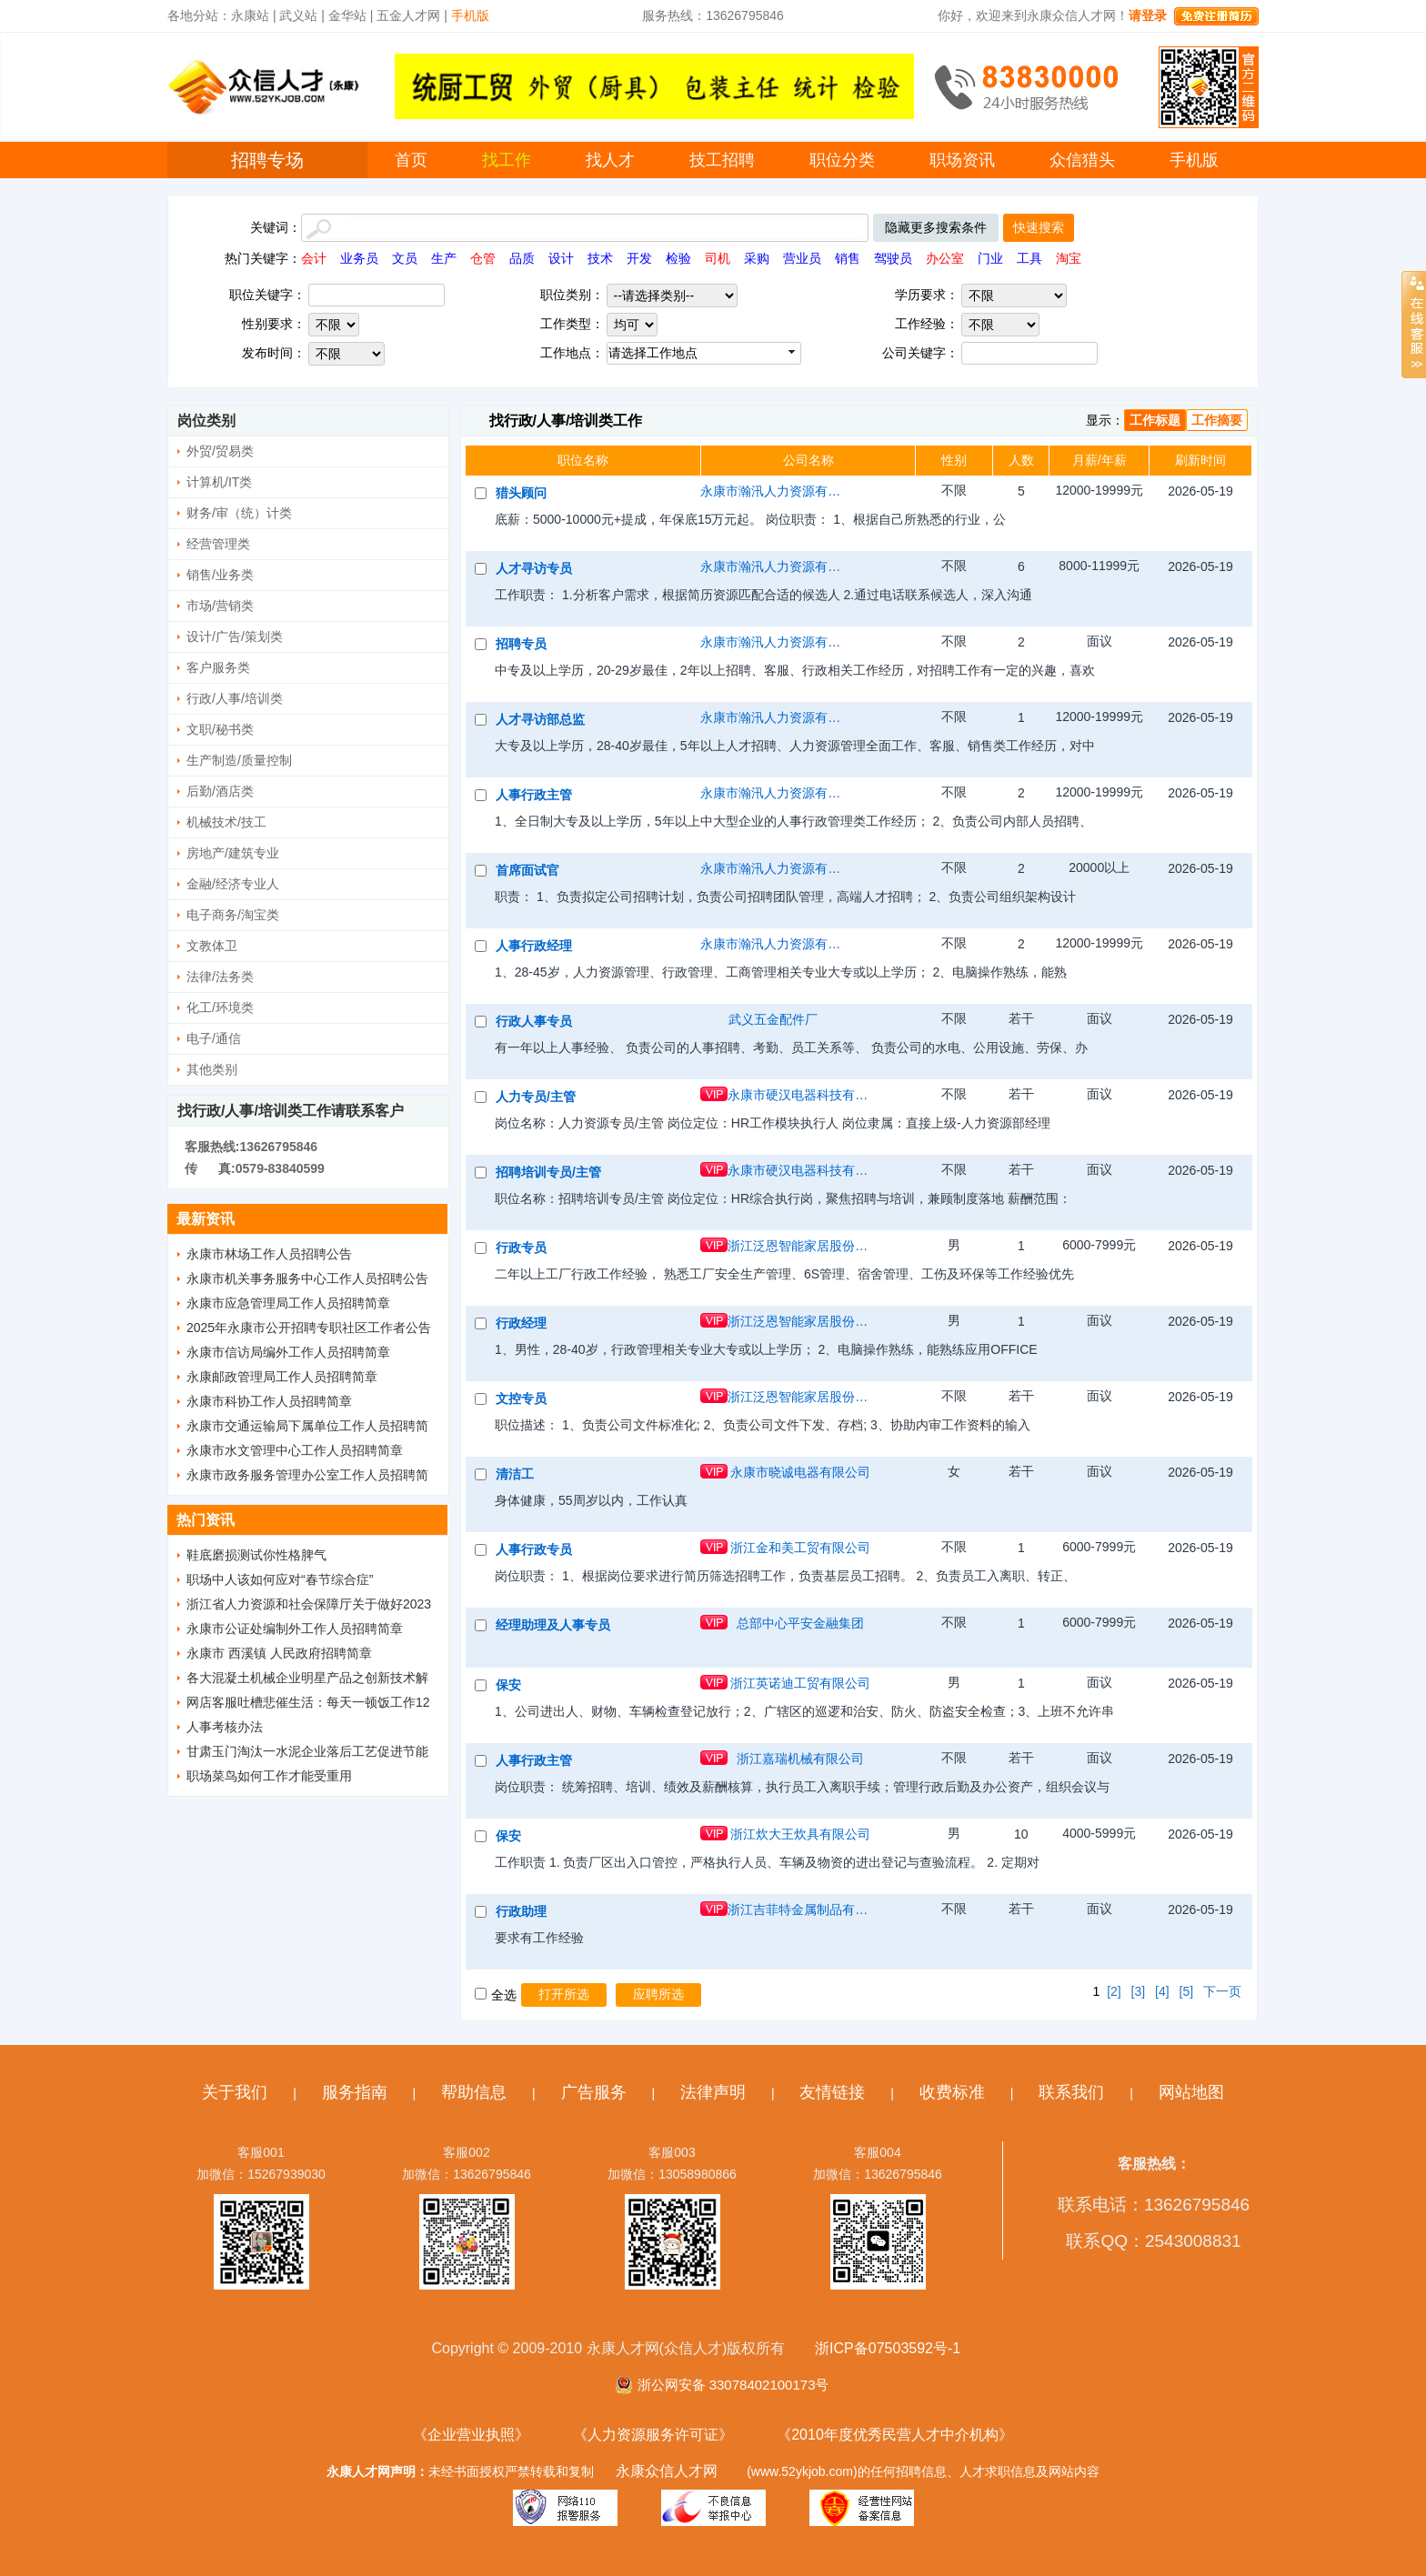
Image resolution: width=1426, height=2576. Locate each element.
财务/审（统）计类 (239, 513)
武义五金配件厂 (773, 1019)
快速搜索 (1038, 227)
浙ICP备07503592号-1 (887, 2348)
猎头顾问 (521, 493)
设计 (561, 258)
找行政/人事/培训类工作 (566, 420)
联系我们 (1071, 2092)
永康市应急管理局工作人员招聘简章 (288, 1303)
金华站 (347, 15)
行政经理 (521, 1323)
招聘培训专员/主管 (548, 1172)
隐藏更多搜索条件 (936, 227)
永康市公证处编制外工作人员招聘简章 (294, 1628)
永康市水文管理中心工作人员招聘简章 (294, 1450)
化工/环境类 (220, 1007)
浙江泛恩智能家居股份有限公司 (800, 1245)
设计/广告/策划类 (234, 636)
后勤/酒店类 (220, 791)
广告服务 (594, 2092)
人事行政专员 (534, 1549)
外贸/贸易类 (220, 451)
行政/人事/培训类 (234, 698)
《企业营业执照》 (471, 2434)
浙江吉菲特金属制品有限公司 (800, 1909)
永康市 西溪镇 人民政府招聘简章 (279, 1653)
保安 (508, 1685)
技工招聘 (722, 160)
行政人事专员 (534, 1021)
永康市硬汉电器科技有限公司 (800, 1095)
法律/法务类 (220, 976)
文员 (404, 258)
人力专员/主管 (536, 1096)
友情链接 (832, 2092)
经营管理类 (218, 543)
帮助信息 (474, 2092)
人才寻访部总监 (540, 719)
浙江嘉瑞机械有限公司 (800, 1758)
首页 (411, 160)
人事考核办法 (224, 1726)
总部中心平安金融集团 (800, 1623)
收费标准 (952, 2092)
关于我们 (234, 2092)
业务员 (359, 258)
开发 (639, 258)
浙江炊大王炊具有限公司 (800, 1834)
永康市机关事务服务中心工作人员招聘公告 (307, 1278)
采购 (756, 258)
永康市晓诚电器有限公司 (800, 1472)
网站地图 (1191, 2092)
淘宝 (1068, 258)
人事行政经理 (534, 945)
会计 (313, 258)
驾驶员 (893, 258)
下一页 (1222, 1991)
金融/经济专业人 (232, 884)
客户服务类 (218, 667)
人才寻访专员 (534, 568)
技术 (600, 258)
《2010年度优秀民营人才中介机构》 (895, 2434)
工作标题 (1155, 420)
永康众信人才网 (667, 2471)
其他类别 (211, 1069)
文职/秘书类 (220, 729)
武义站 (298, 15)
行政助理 (521, 1911)
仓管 (483, 258)
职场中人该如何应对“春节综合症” (279, 1579)
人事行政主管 (534, 794)
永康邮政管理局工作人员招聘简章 (281, 1376)
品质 (522, 258)
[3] (1138, 1991)
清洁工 (515, 1474)
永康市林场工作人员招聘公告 (269, 1254)
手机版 (1194, 160)
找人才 (610, 160)
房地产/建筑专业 (232, 853)
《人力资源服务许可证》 (653, 2434)
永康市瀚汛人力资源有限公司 (773, 491)
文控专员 (521, 1398)
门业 (990, 258)
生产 (444, 258)
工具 (1029, 258)
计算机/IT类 (219, 482)
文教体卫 (211, 945)
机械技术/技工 (226, 822)
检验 (678, 258)
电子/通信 (213, 1038)
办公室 (945, 258)
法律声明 (713, 2092)
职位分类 (842, 160)
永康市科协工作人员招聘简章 (269, 1401)
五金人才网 (408, 15)
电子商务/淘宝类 (232, 914)
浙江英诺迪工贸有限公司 (800, 1683)
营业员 (802, 258)
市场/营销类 (220, 605)
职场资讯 (962, 160)
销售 (847, 258)
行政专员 (521, 1247)
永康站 (250, 15)
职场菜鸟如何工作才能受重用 (269, 1776)
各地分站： (199, 15)
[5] (1187, 1991)
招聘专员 (521, 643)
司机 (717, 258)
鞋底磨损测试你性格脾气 (256, 1555)
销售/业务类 (220, 574)
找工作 (506, 160)
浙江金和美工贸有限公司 (800, 1547)
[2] (1114, 1991)
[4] (1162, 1991)
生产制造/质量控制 (239, 760)
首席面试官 (527, 870)
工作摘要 (1216, 420)
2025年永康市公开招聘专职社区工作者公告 (308, 1327)
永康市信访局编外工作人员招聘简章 (288, 1352)
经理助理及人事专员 (553, 1625)
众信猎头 (1082, 160)
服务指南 (354, 2092)
